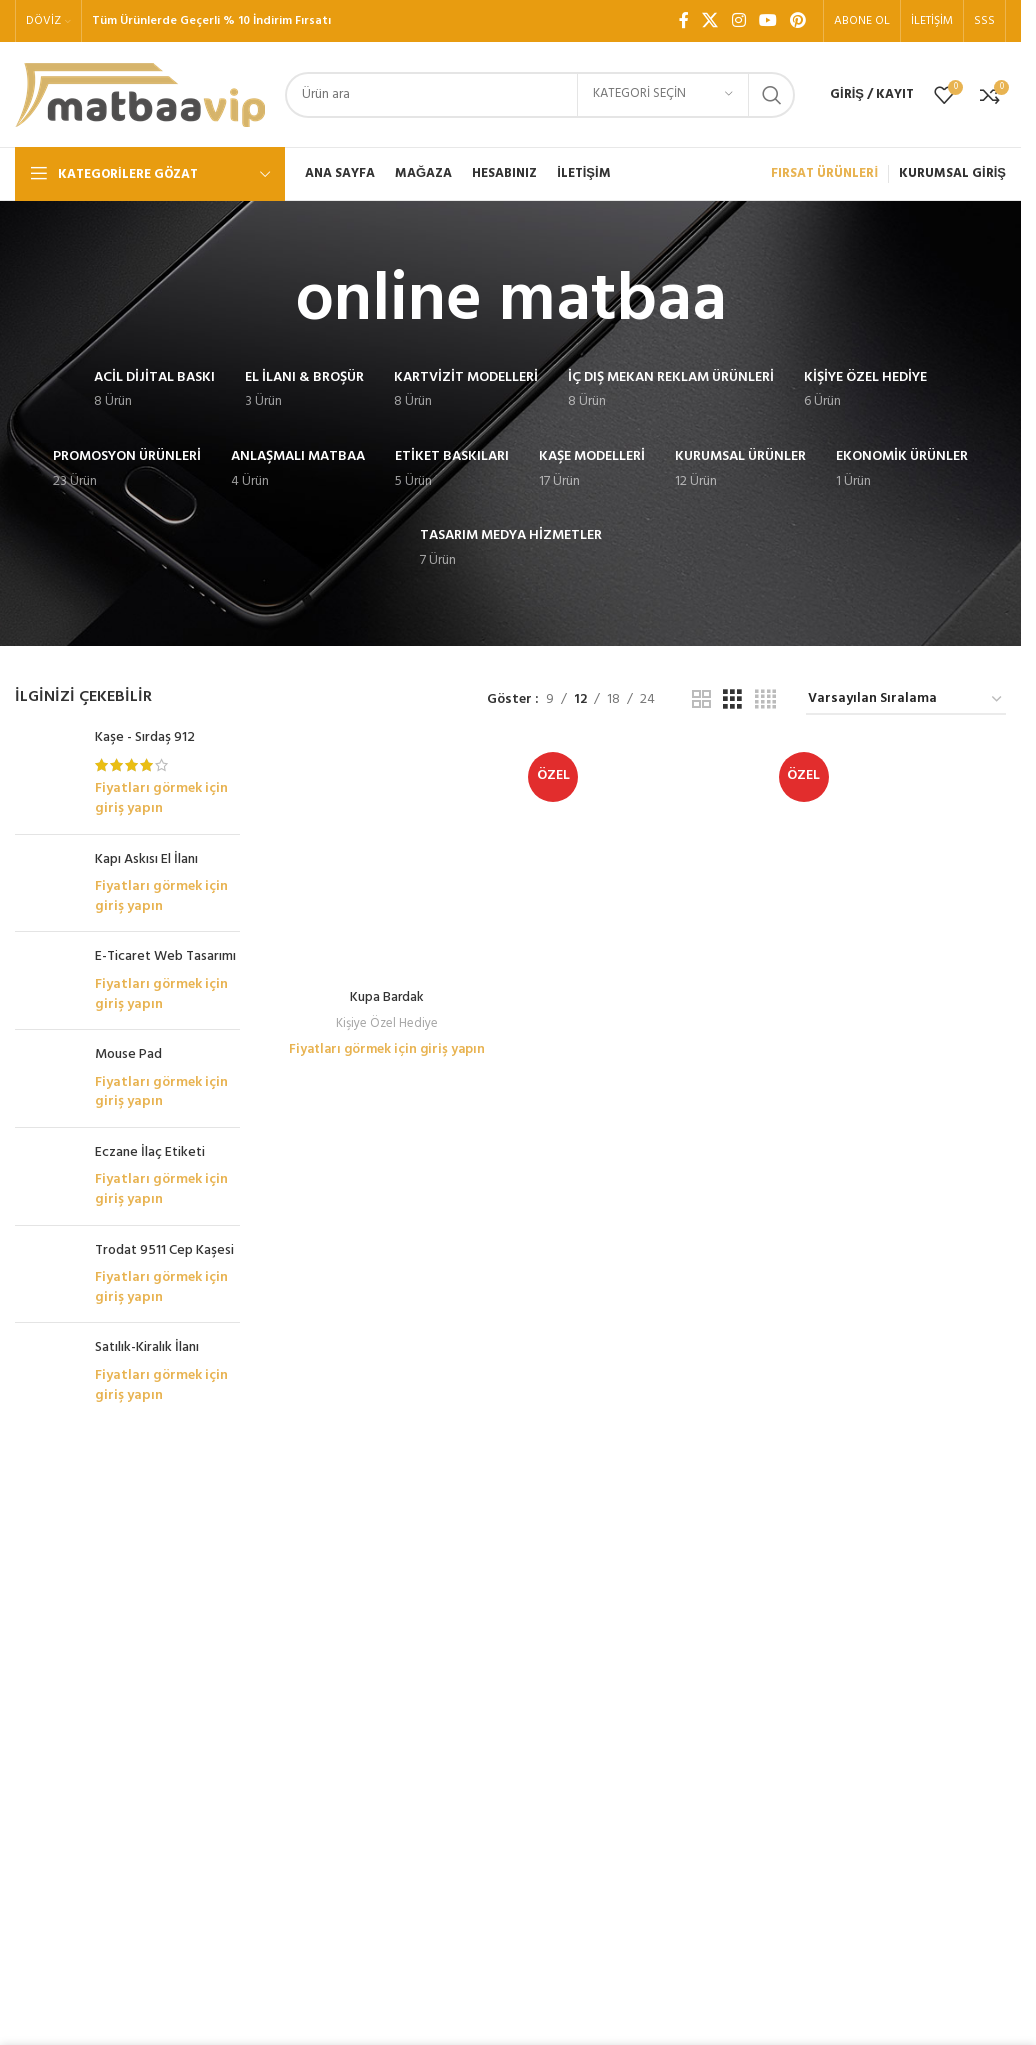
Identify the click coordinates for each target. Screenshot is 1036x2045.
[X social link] (710, 21)
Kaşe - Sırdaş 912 (145, 738)
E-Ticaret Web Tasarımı (165, 957)
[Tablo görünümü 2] (701, 700)
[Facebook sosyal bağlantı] (684, 21)
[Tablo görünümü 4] (765, 700)
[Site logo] (140, 94)
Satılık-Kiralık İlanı (147, 1360)
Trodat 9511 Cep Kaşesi (164, 1262)
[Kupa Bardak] (386, 755)
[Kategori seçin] (663, 95)
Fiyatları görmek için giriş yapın (161, 798)
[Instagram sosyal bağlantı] (738, 21)
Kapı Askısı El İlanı (146, 860)
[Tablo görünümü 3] (732, 700)
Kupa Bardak (386, 783)
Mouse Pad (128, 1067)
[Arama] (540, 95)
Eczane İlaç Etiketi (150, 1164)
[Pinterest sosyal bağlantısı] (798, 21)
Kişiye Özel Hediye (386, 808)
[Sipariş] (906, 700)
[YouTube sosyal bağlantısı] (767, 21)
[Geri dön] (270, 302)
